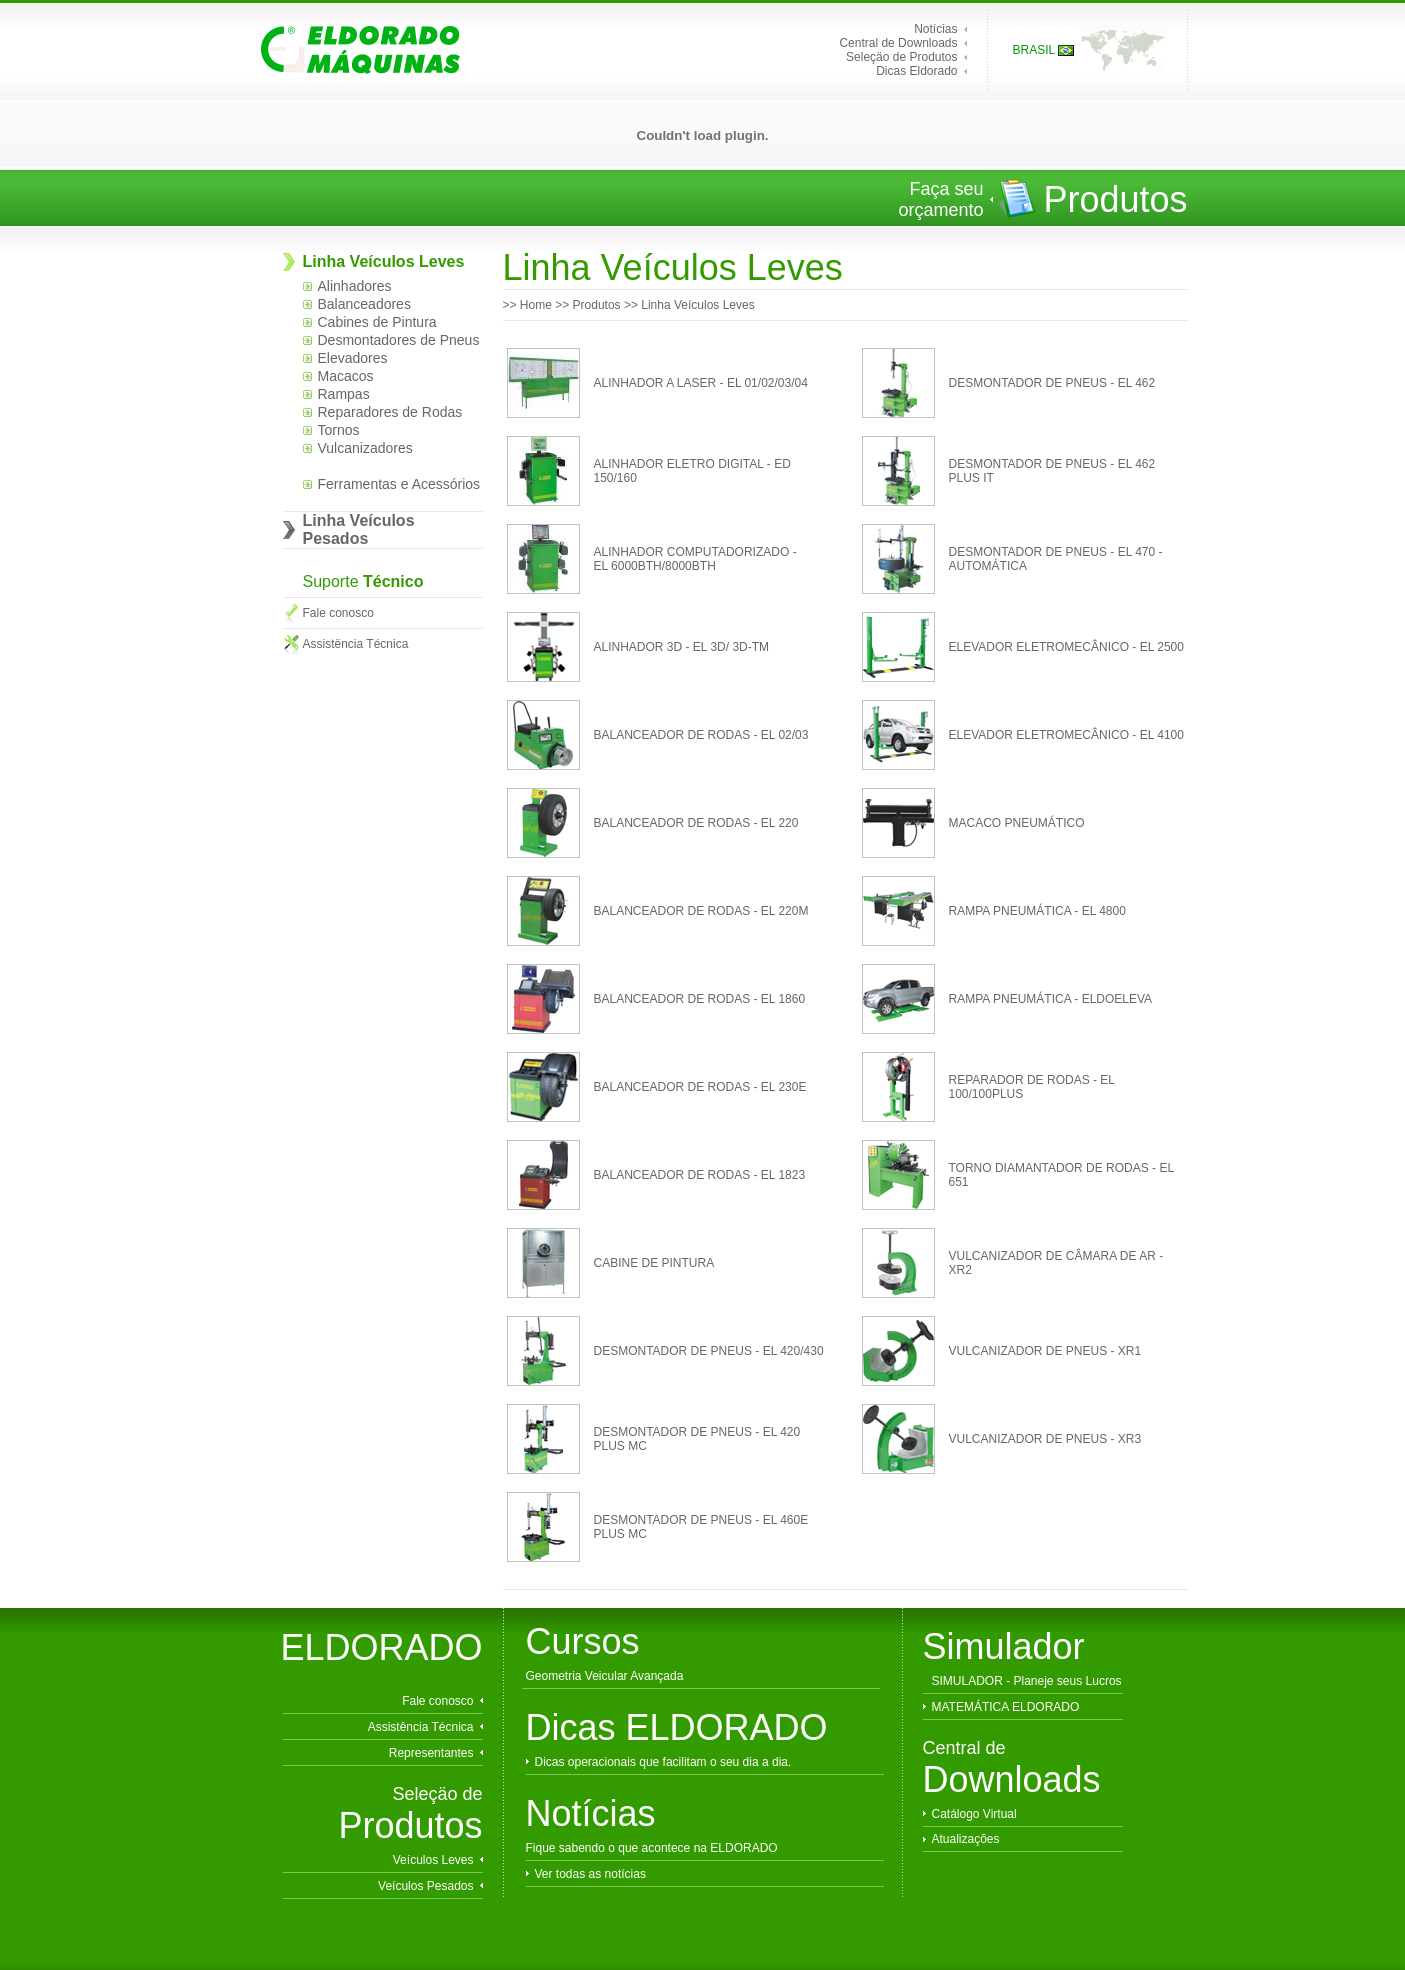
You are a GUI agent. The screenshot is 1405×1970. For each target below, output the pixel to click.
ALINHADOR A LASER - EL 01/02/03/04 (701, 383)
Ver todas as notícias (590, 1874)
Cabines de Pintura (377, 322)
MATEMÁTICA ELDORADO (1006, 1707)
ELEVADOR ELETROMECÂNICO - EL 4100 (1066, 735)
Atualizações (966, 1839)
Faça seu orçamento (940, 199)
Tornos (339, 430)
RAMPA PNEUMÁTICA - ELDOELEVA (1051, 999)
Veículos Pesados (425, 1886)
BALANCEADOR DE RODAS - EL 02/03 (701, 735)
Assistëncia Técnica (356, 644)
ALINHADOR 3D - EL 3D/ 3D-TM (682, 647)
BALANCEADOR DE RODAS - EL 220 (696, 823)
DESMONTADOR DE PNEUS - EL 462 (1052, 383)
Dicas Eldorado (916, 71)
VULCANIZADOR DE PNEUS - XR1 (1045, 1351)
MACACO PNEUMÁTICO (1017, 823)
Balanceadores (364, 304)
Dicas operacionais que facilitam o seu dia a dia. (663, 1762)
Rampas (344, 394)
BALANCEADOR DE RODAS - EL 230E (700, 1087)
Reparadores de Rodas (390, 412)
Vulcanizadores (365, 448)
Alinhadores (355, 286)
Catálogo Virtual (974, 1814)
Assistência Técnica (421, 1727)
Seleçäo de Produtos (901, 57)
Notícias (935, 29)
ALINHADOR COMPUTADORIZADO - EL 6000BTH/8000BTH (695, 559)
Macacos (346, 376)
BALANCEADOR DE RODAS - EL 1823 (700, 1175)
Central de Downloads (898, 43)
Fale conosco (338, 613)
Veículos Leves (433, 1860)
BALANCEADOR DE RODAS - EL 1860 (700, 999)
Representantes (431, 1753)
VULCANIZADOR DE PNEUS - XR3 (1045, 1439)
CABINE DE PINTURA (654, 1263)
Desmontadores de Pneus (399, 340)
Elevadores (353, 358)
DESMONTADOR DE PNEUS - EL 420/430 (709, 1351)
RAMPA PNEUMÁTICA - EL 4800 (1037, 911)
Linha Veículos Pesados (359, 529)
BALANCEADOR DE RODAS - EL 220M (701, 911)
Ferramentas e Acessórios (399, 484)
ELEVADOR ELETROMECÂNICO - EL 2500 (1066, 647)
